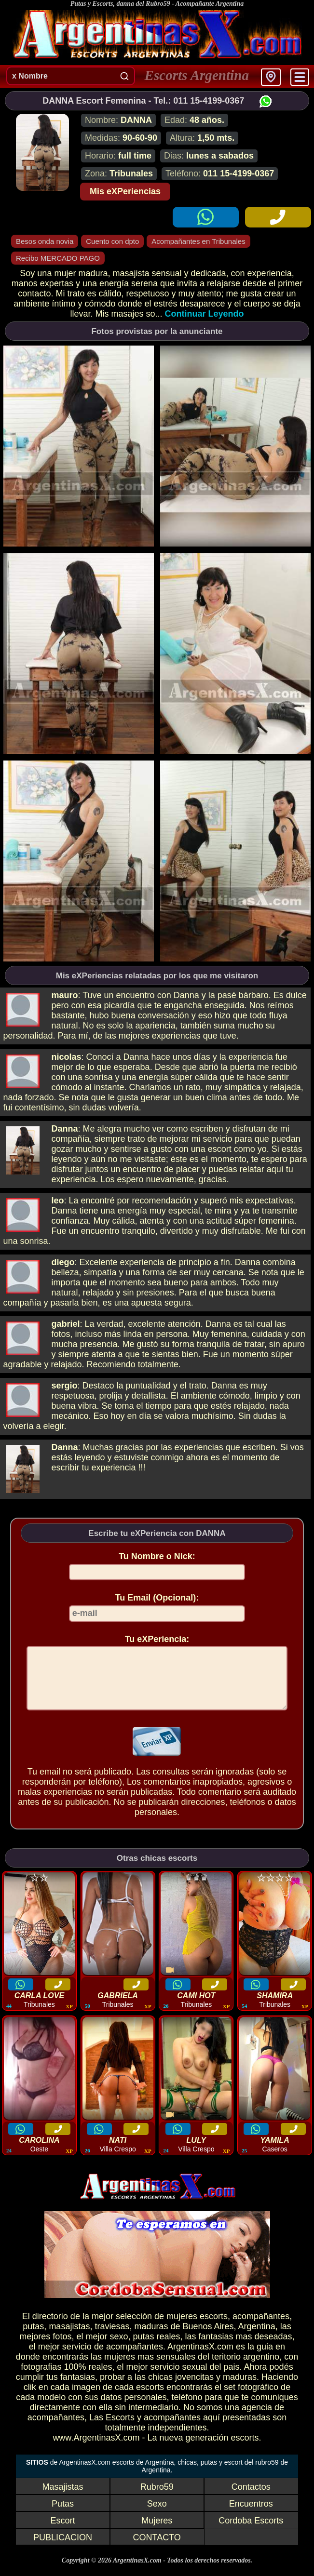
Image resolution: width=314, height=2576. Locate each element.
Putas (63, 2515)
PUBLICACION (62, 2549)
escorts (214, 2328)
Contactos (251, 2498)
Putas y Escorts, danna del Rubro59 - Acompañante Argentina (157, 3)
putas (33, 2338)
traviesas (112, 2338)
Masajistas (62, 2498)
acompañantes (260, 2328)
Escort (63, 2532)
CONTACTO (157, 2549)
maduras (151, 2338)
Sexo (157, 2515)
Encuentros (251, 2515)
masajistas (69, 2338)
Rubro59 (157, 2498)
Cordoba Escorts (250, 2532)
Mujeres (156, 2532)
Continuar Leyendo (204, 314)
